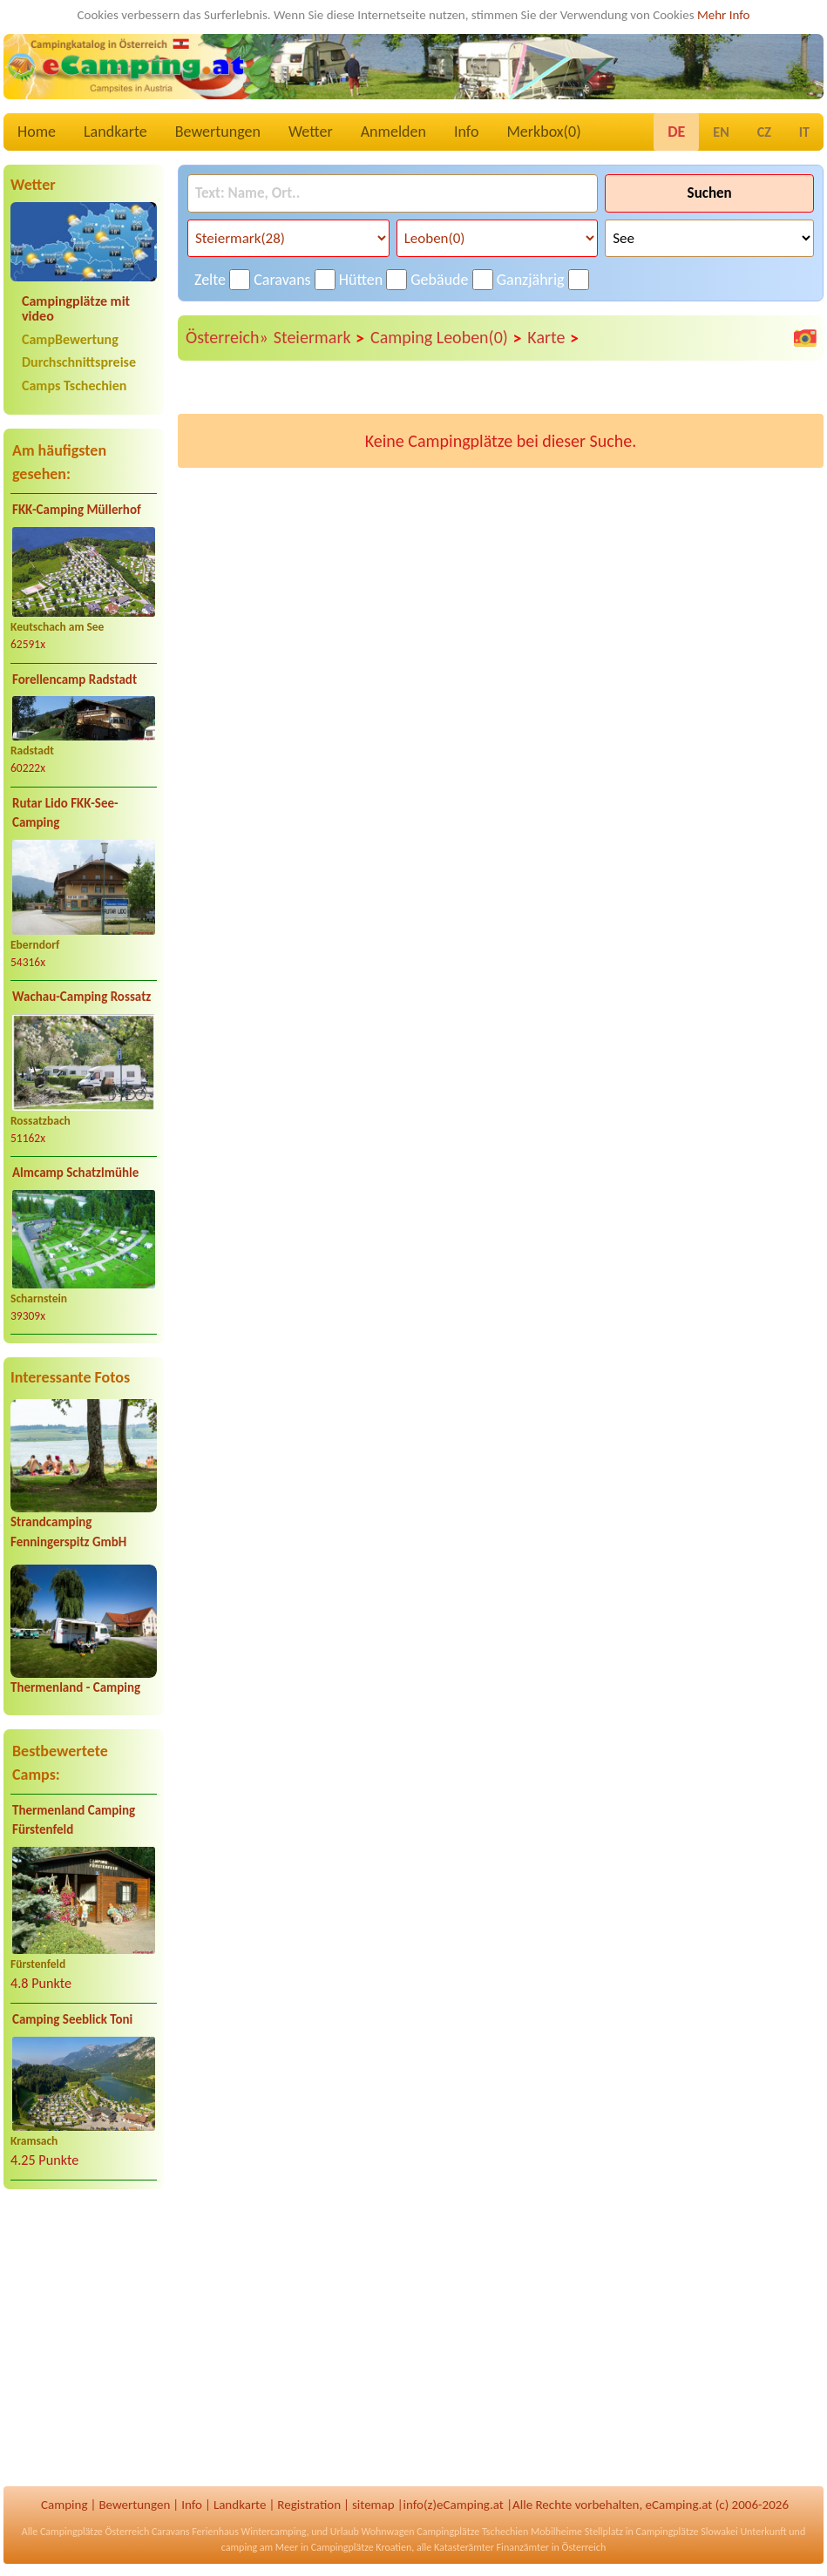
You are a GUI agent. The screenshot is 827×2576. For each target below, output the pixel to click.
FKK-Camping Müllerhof (76, 509)
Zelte (210, 279)
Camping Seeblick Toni (72, 2019)
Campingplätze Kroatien (361, 2547)
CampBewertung (70, 339)
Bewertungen (218, 131)
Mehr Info (723, 15)
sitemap (373, 2504)
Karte (553, 338)
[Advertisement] (83, 2340)
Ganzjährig (531, 279)
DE (676, 131)
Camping (64, 2504)
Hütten (361, 279)
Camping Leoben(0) (446, 338)
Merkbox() (543, 131)
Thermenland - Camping (75, 1687)
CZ (764, 132)
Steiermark (319, 338)
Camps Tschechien (74, 385)
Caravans (282, 279)
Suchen (710, 193)
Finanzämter (523, 2547)
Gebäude (439, 279)
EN (721, 132)
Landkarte (115, 131)
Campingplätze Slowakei (687, 2531)
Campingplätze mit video (76, 308)
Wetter (310, 131)
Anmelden (393, 131)
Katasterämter (464, 2547)
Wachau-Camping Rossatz (81, 996)
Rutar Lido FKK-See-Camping (65, 813)
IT (804, 132)
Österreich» (227, 337)
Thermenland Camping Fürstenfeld (73, 1820)
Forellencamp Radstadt (74, 679)
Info (466, 131)
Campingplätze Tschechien (472, 2531)
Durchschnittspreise (79, 362)
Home (36, 131)
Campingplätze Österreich (94, 2531)
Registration (309, 2504)
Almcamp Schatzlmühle (75, 1172)
